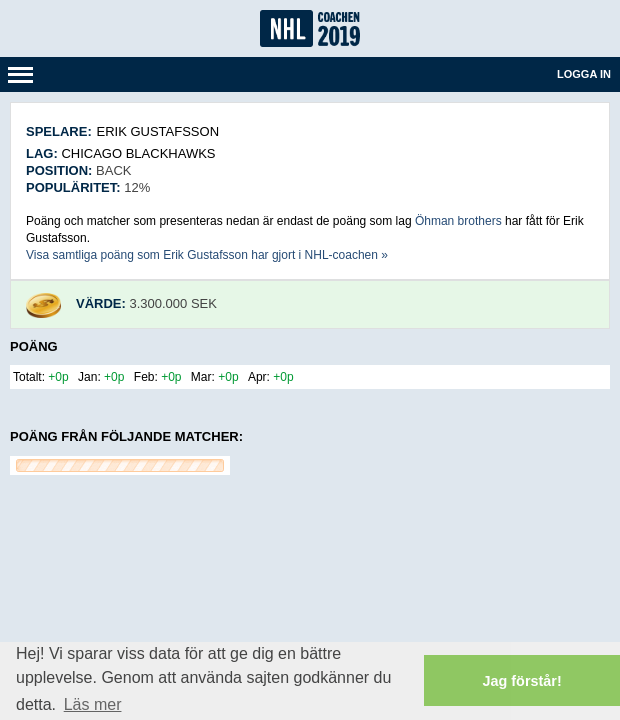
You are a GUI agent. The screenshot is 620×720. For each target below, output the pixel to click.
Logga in (584, 74)
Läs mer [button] (93, 704)
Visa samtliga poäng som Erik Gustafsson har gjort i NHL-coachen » (207, 255)
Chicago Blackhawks (138, 153)
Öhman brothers (458, 221)
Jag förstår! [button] (522, 681)
